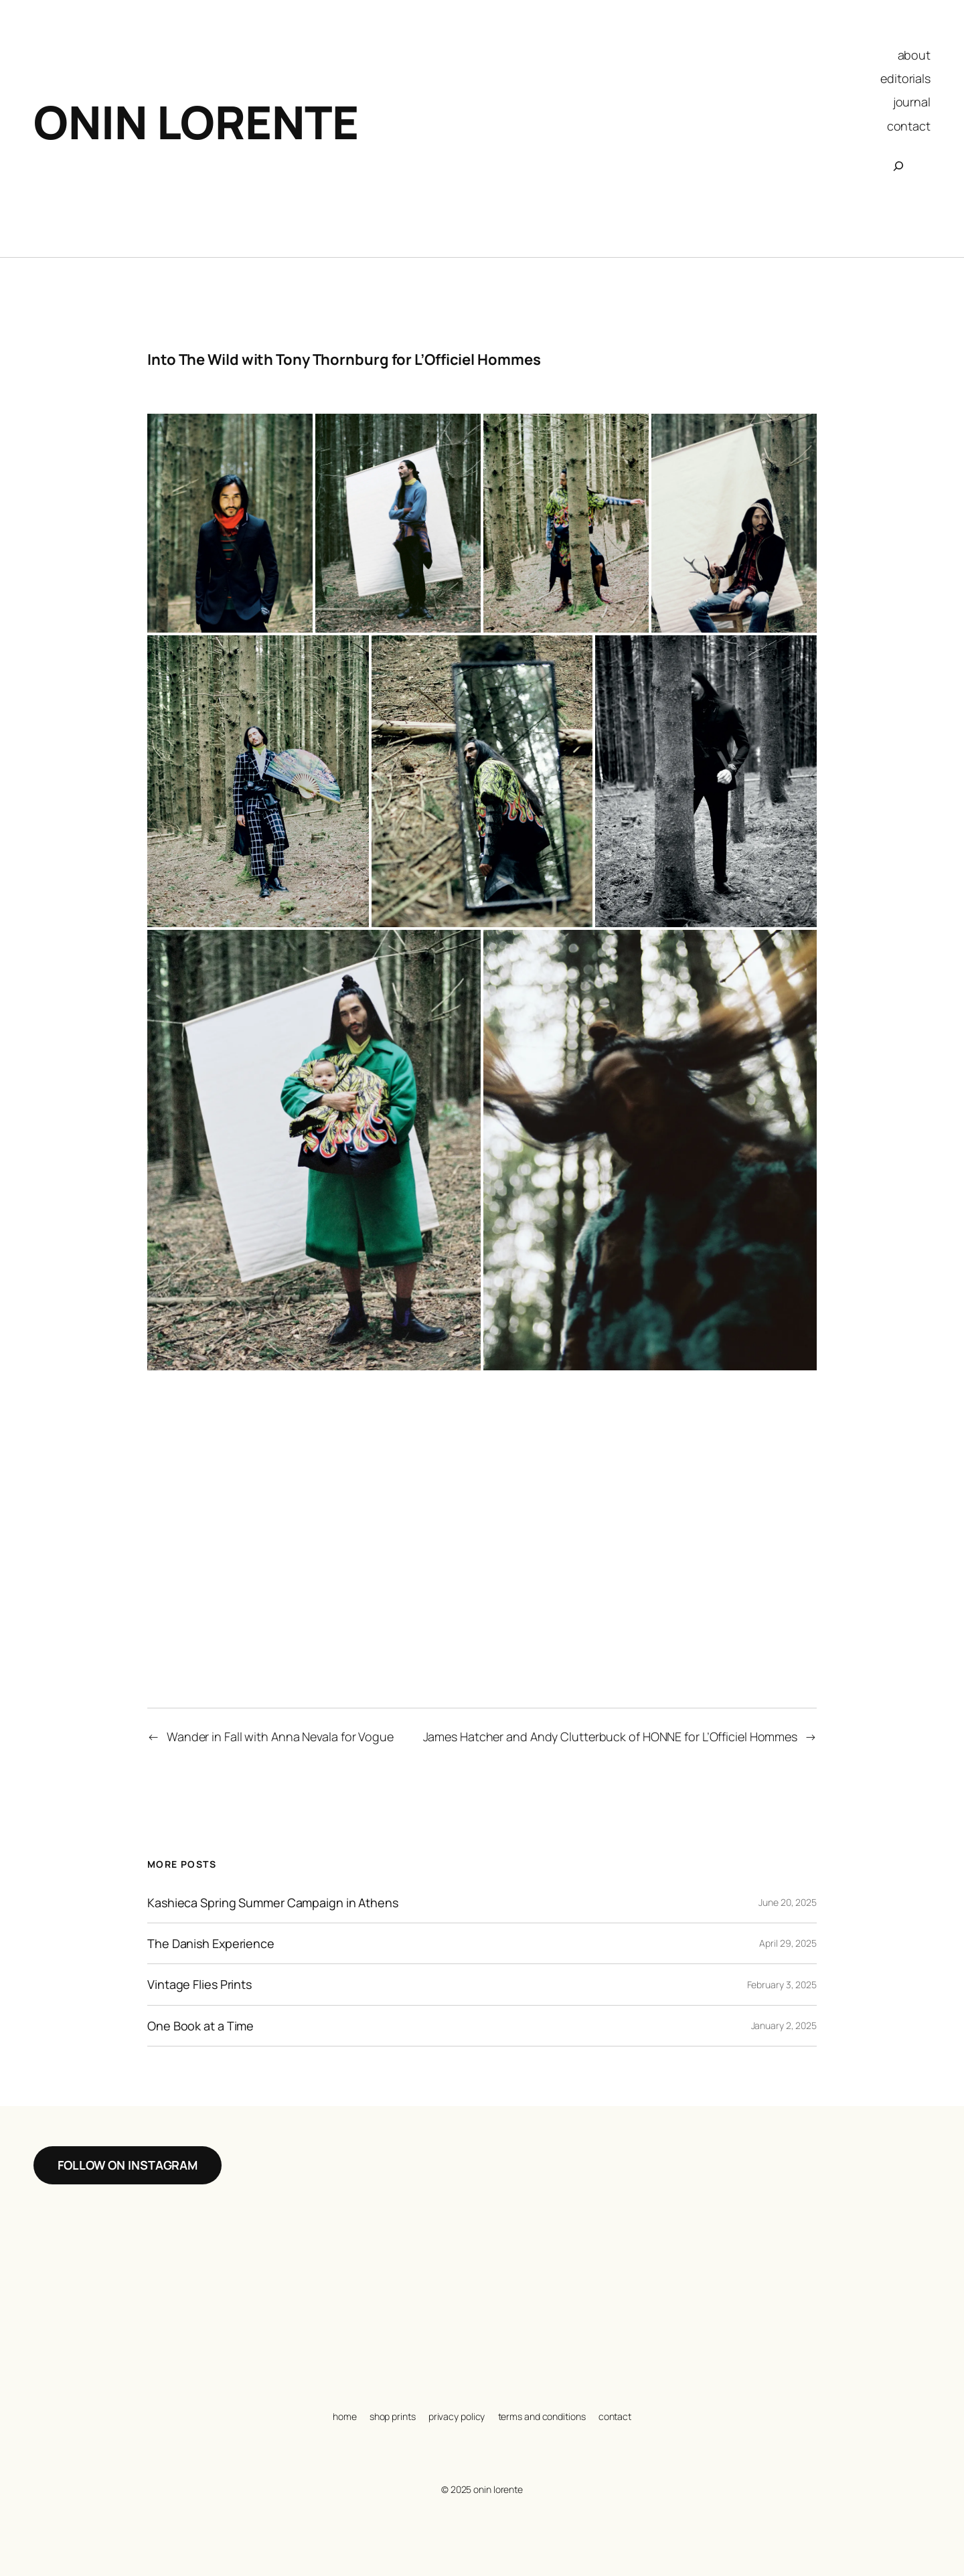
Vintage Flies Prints (199, 1984)
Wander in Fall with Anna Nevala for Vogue (280, 1736)
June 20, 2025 (787, 1902)
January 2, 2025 (784, 2025)
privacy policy (456, 2416)
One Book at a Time (200, 2025)
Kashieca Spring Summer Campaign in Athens (272, 1902)
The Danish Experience (210, 1943)
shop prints (393, 2416)
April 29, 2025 (788, 1943)
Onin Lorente (195, 122)
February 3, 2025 (782, 1984)
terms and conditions (542, 2416)
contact (614, 2416)
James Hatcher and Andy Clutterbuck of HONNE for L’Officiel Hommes (610, 1736)
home (345, 2416)
